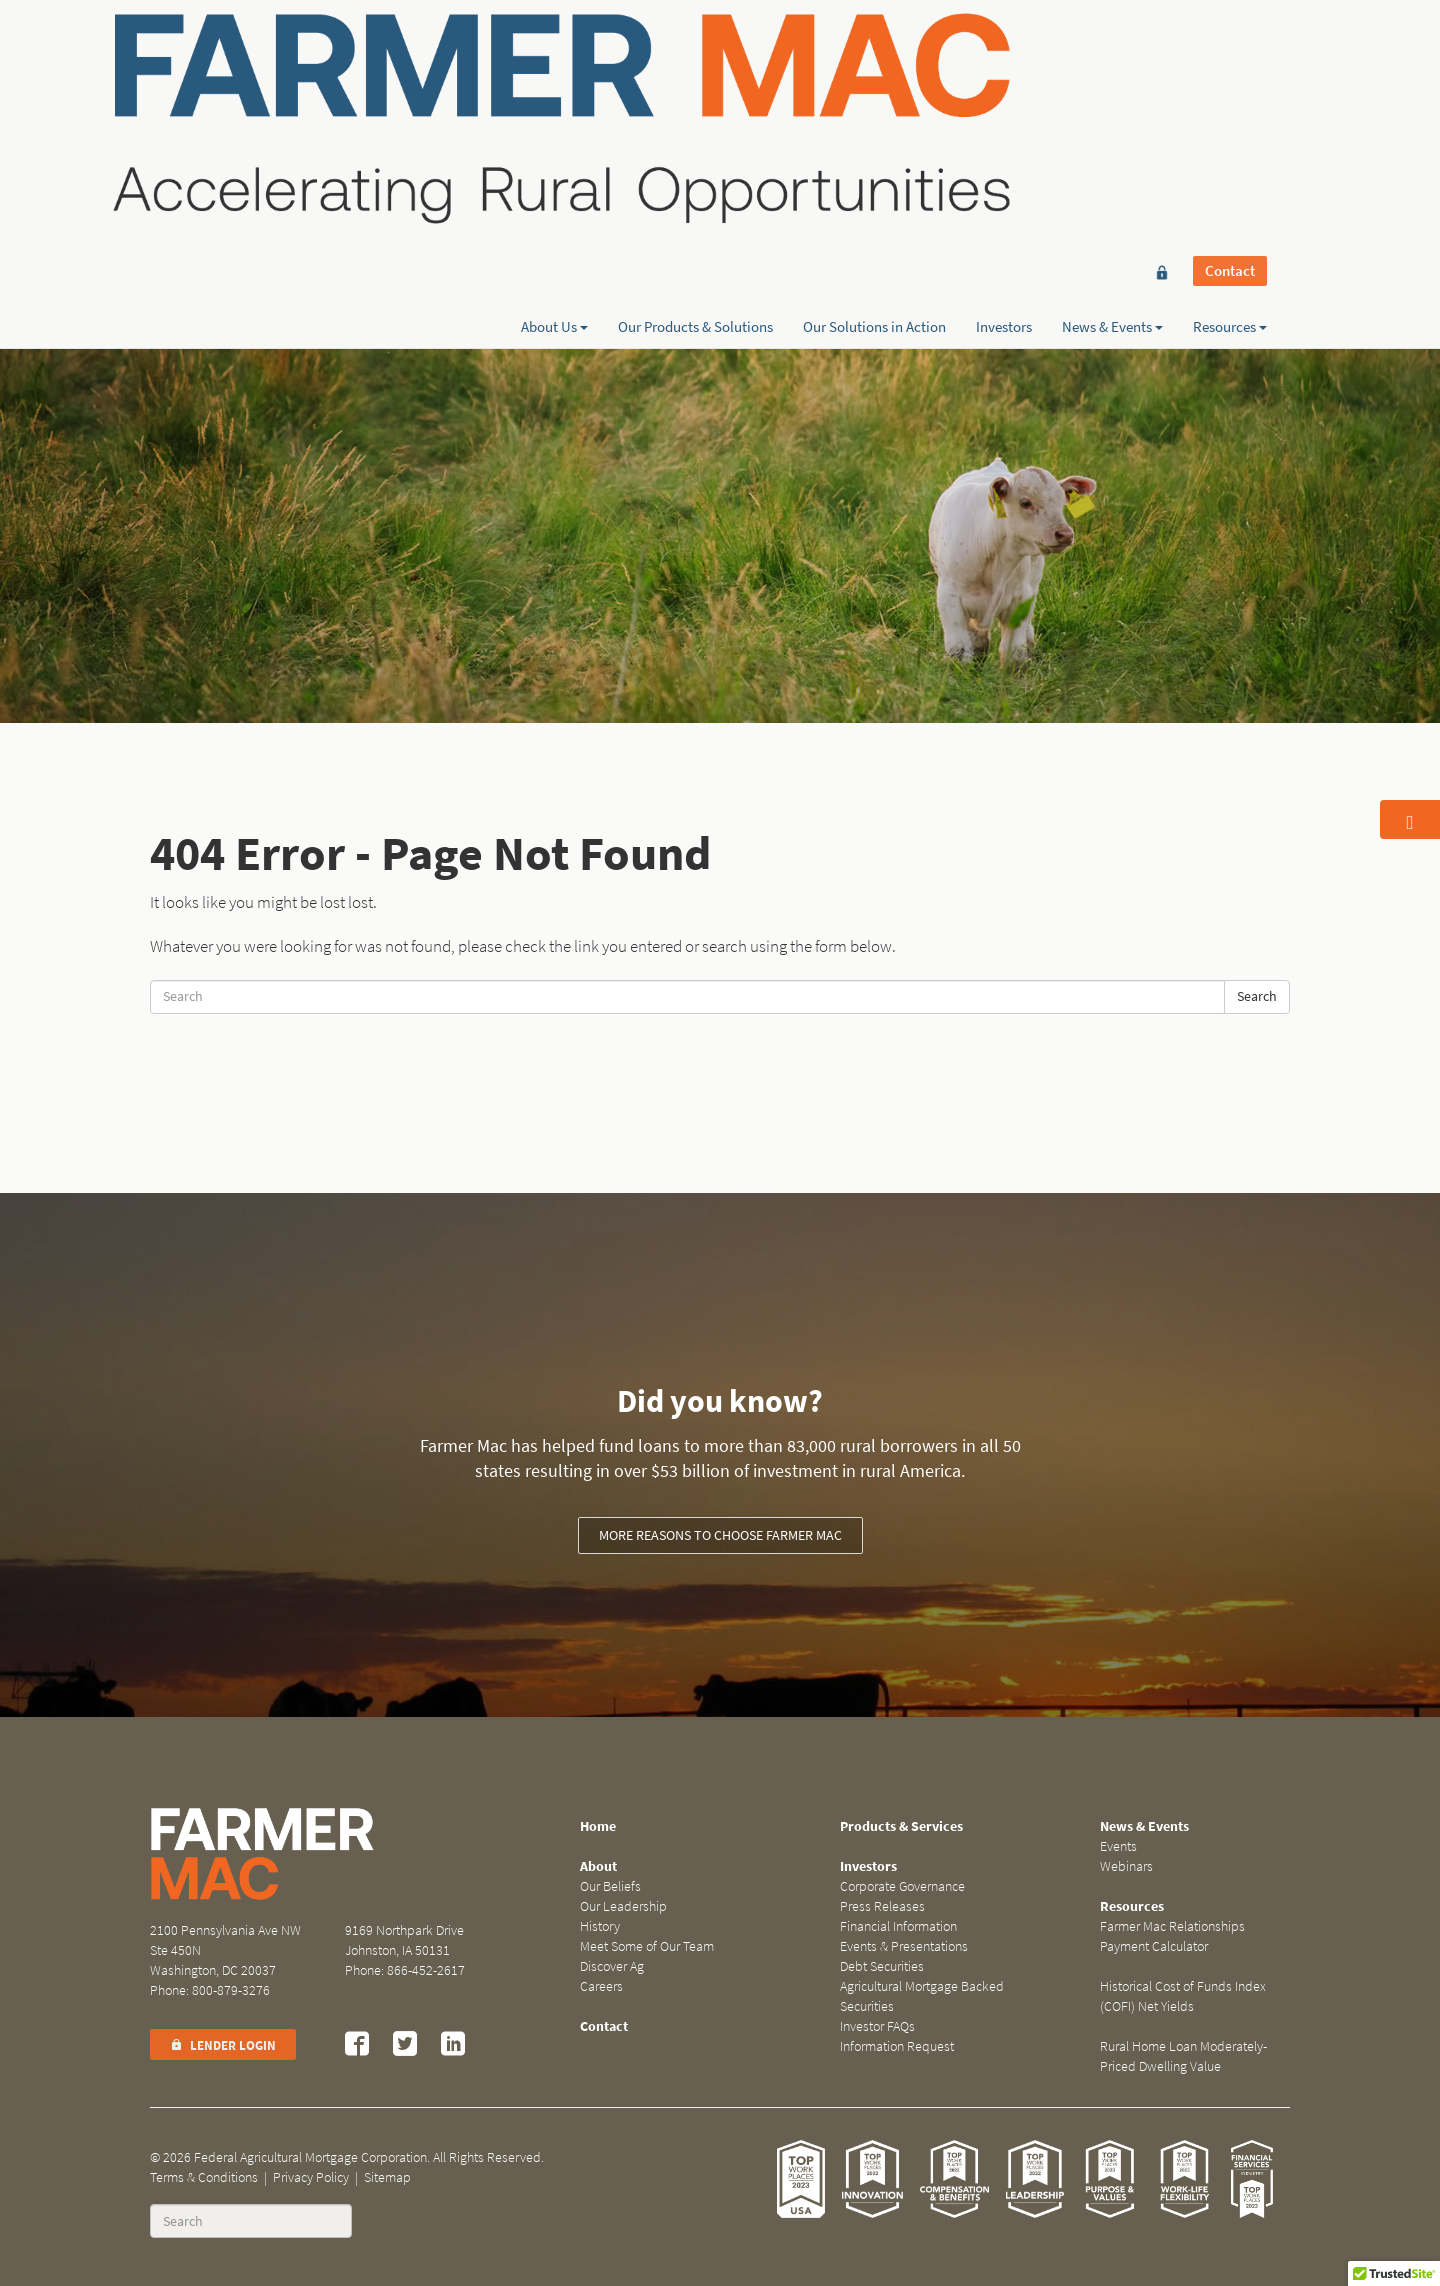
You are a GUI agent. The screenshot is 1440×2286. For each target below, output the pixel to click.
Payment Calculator (1154, 1946)
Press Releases (882, 1906)
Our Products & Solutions (695, 87)
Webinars (1126, 1866)
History (600, 1926)
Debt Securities (882, 1966)
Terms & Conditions (204, 2177)
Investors (1004, 87)
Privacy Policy (311, 2177)
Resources (1230, 87)
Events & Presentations (904, 1946)
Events (1118, 1846)
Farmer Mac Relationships (1172, 1926)
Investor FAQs (877, 2026)
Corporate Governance (902, 1886)
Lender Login (223, 2045)
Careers (601, 1986)
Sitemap (387, 2177)
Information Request (897, 2046)
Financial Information (898, 1926)
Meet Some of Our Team (647, 1946)
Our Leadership (623, 1906)
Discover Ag (612, 1966)
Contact (1230, 52)
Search (1257, 996)
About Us (554, 87)
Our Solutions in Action (874, 87)
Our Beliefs (610, 1886)
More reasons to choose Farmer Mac (720, 1535)
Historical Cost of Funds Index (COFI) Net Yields (1183, 1996)
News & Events (1112, 87)
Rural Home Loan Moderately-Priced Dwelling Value (1183, 2056)
